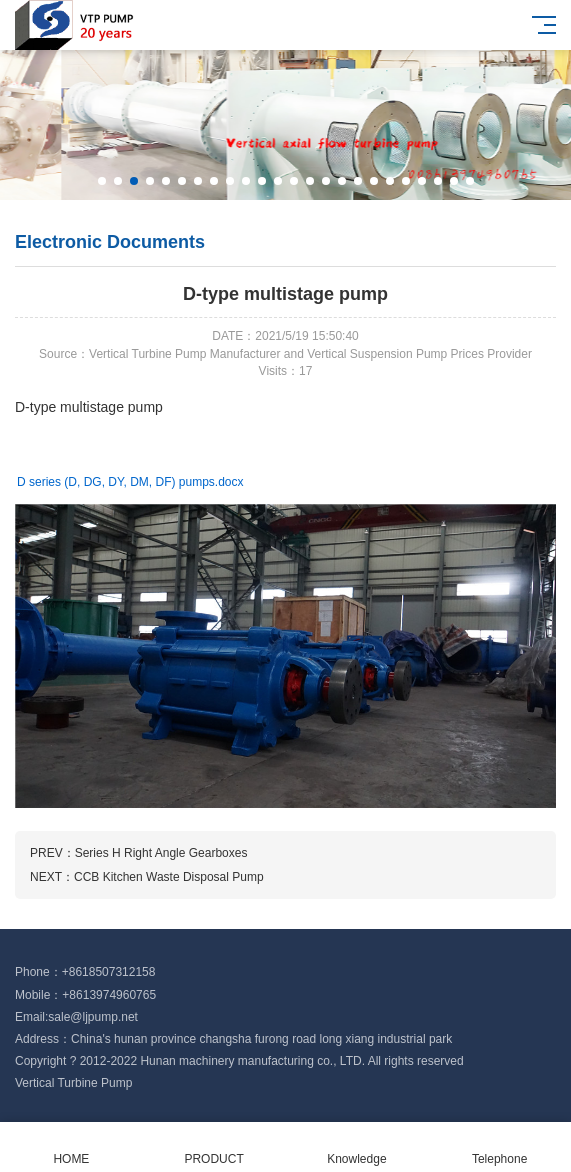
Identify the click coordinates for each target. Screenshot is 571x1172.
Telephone (499, 1147)
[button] (102, 181)
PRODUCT (214, 1147)
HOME (71, 1147)
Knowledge (357, 1147)
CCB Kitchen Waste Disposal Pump (169, 877)
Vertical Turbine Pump (73, 1083)
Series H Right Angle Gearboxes (161, 853)
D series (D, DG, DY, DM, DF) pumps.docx (130, 482)
